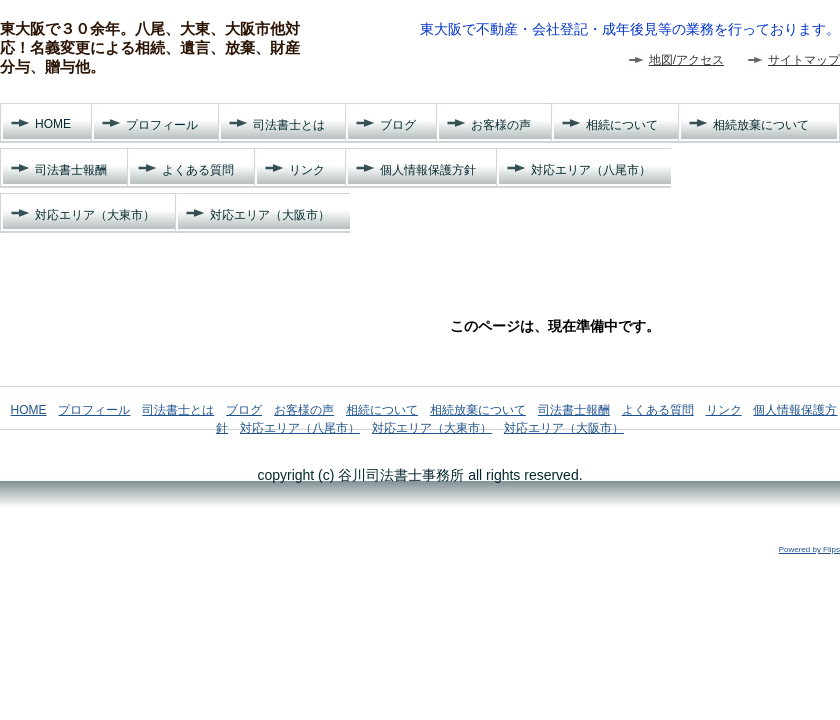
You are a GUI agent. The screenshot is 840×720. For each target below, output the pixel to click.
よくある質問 (198, 170)
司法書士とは (289, 125)
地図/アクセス (686, 60)
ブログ (398, 125)
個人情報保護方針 (428, 170)
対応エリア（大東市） (95, 215)
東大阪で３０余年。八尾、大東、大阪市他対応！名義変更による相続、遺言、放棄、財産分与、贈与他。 (150, 48)
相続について (622, 125)
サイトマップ (804, 60)
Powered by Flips (809, 549)
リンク (307, 170)
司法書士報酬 (71, 170)
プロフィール (162, 125)
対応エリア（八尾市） (591, 170)
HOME (53, 124)
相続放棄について (761, 125)
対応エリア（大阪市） (270, 215)
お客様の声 (501, 125)
